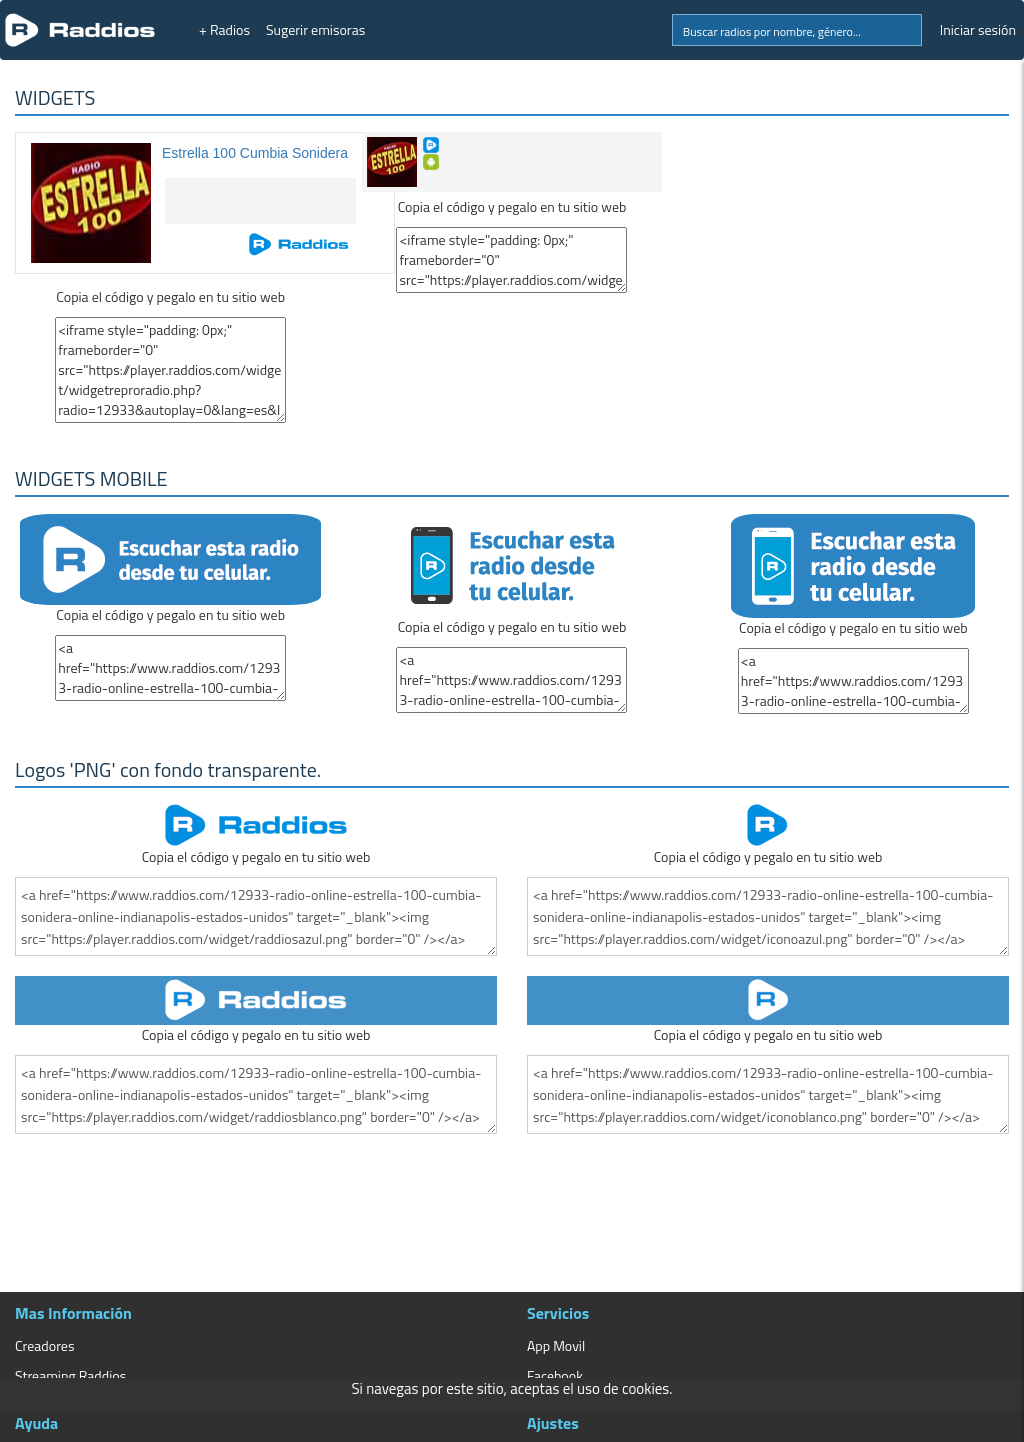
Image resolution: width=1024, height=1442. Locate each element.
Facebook (555, 1375)
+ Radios (224, 29)
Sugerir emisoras (315, 29)
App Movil (556, 1345)
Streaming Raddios (70, 1375)
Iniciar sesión (978, 29)
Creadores (44, 1345)
